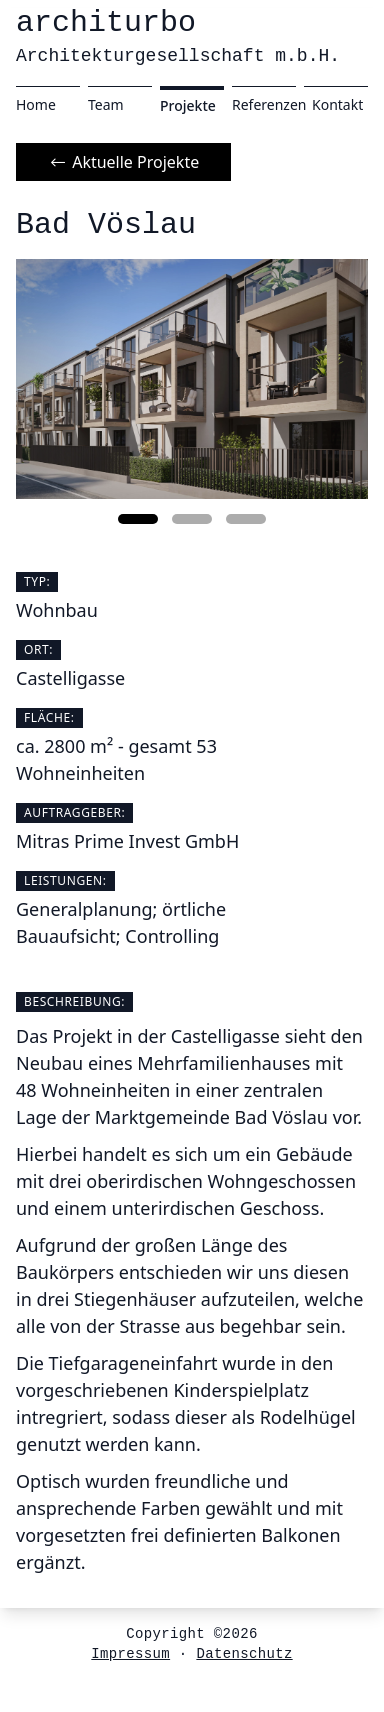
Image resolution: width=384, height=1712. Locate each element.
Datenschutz (244, 1654)
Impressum (130, 1654)
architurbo (178, 36)
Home (36, 104)
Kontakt (337, 104)
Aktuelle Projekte (123, 162)
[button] (138, 519)
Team (106, 104)
